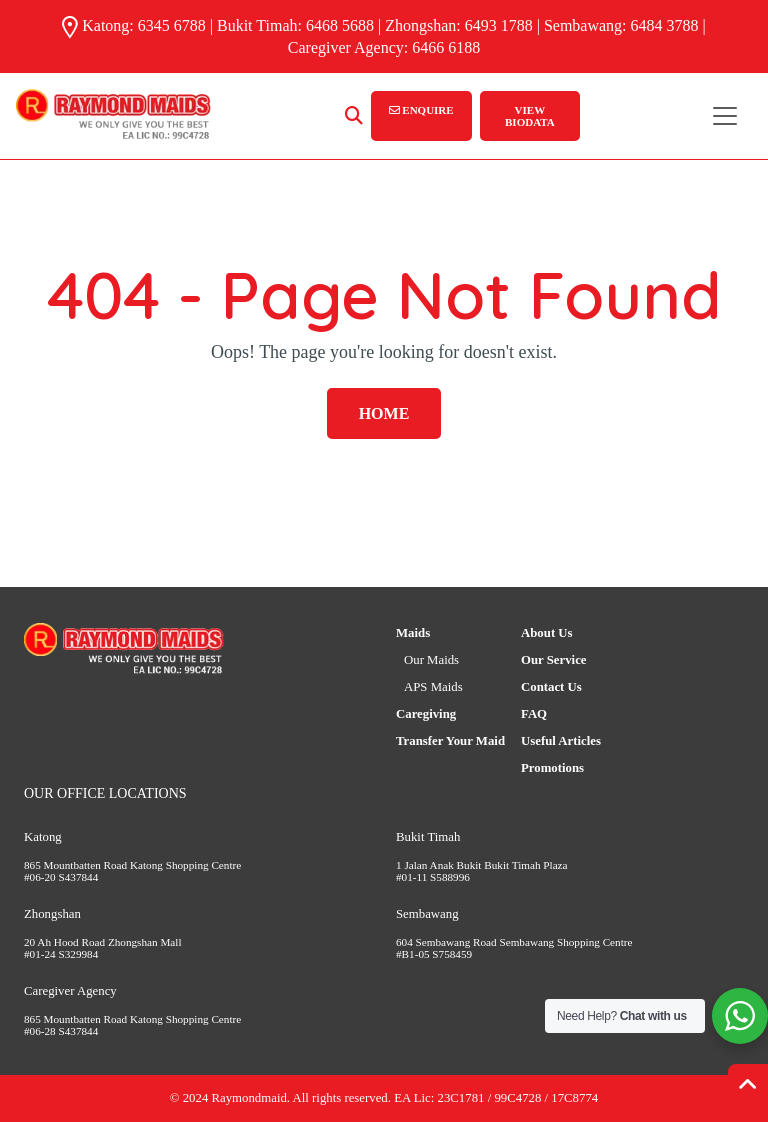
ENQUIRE (421, 110)
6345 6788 (172, 25)
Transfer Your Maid (450, 741)
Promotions (552, 768)
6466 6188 (446, 47)
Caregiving (426, 714)
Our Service (554, 660)
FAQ (534, 714)
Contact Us (551, 687)
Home (384, 413)
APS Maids (433, 687)
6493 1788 (499, 25)
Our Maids (431, 660)
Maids (413, 633)
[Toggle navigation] (725, 116)
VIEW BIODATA (530, 116)
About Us (547, 633)
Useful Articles (561, 741)
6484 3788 (665, 25)
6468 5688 (340, 25)
